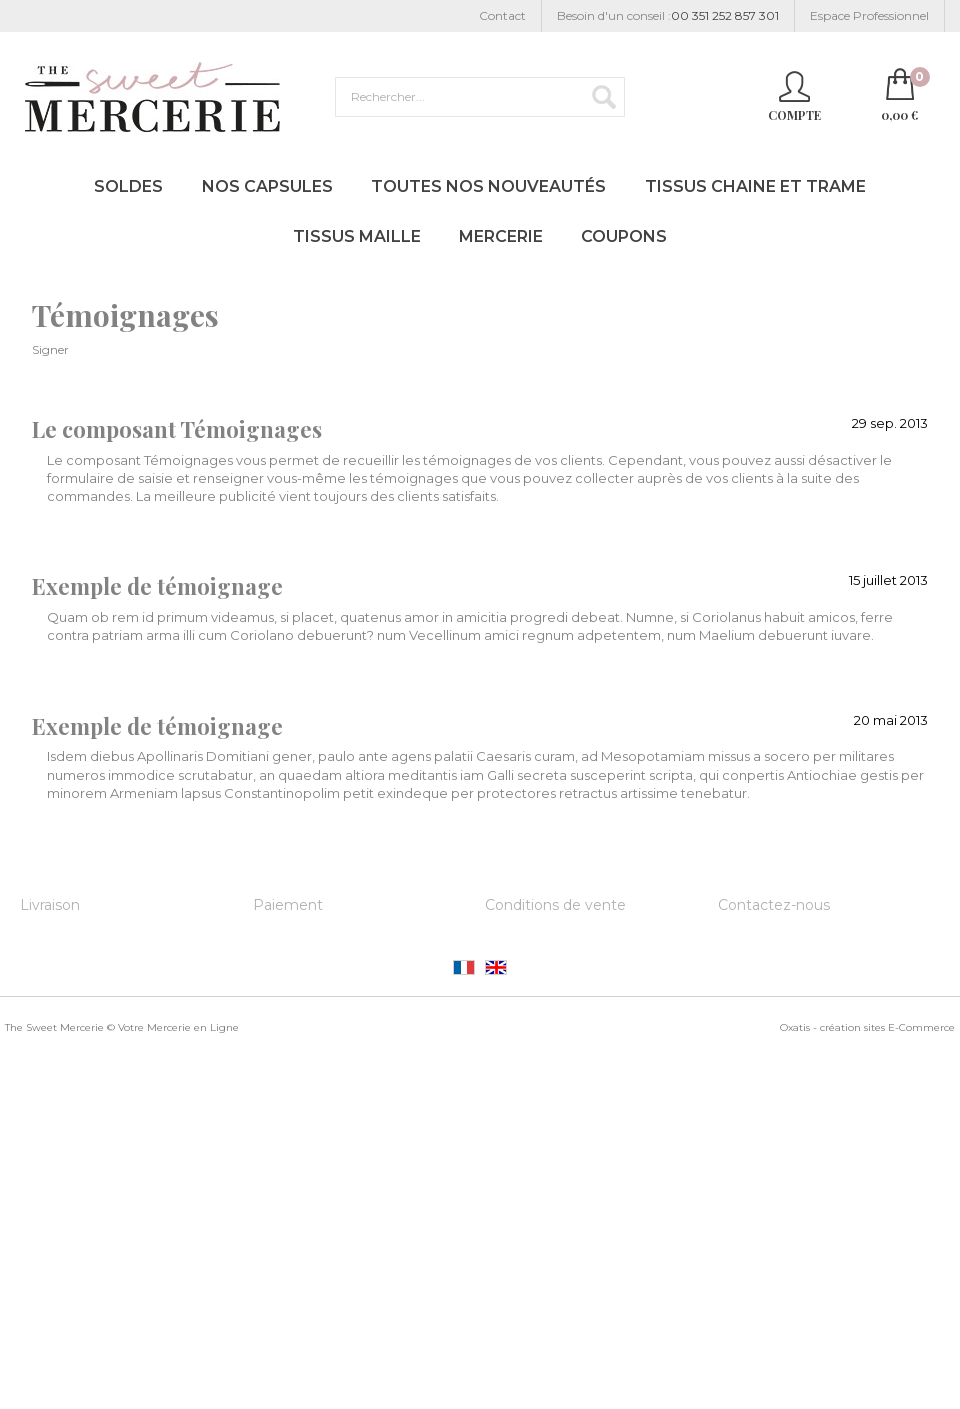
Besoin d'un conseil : (668, 16)
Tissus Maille (357, 236)
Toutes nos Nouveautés (488, 186)
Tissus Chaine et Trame (755, 186)
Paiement (288, 905)
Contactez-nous (774, 905)
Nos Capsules (267, 186)
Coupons (624, 236)
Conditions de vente (555, 905)
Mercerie (501, 236)
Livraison (50, 905)
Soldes (128, 186)
